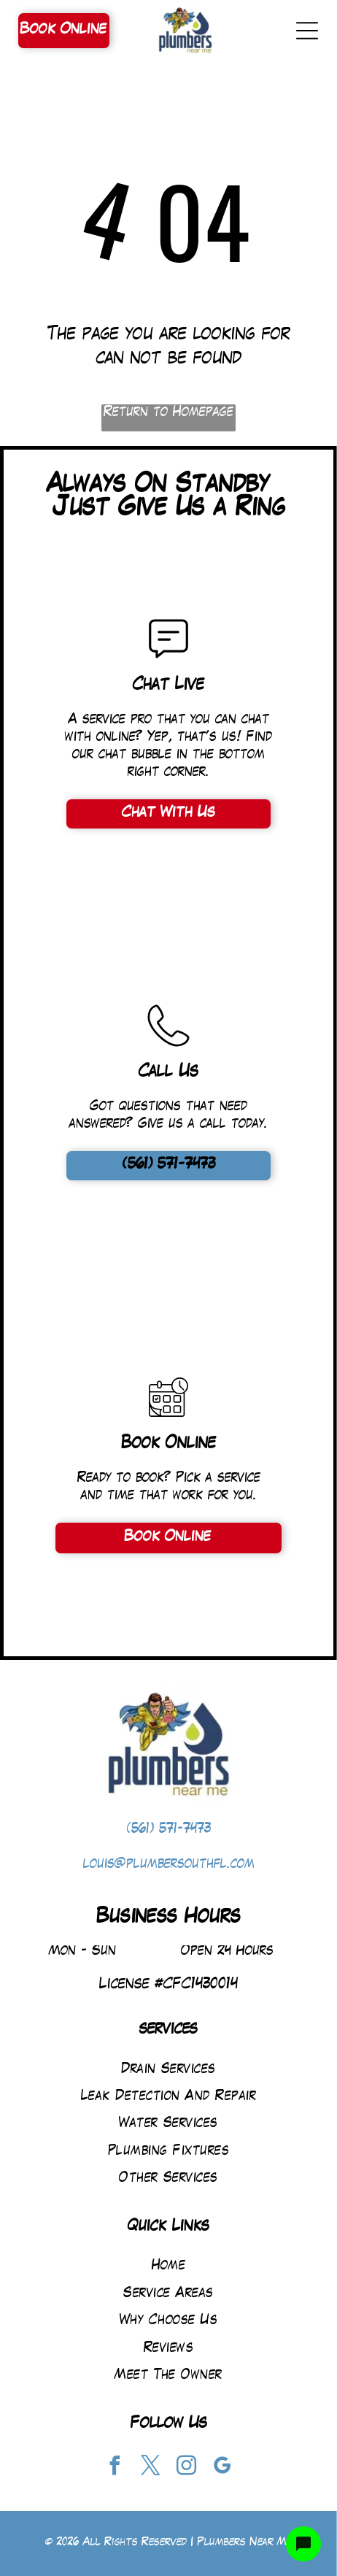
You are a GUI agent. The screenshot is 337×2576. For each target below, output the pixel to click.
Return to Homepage (168, 412)
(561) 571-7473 (169, 1829)
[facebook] (115, 2467)
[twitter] (151, 2467)
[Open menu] (307, 31)
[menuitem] (168, 2069)
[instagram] (187, 2467)
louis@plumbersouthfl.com (169, 1864)
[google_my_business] (222, 2467)
